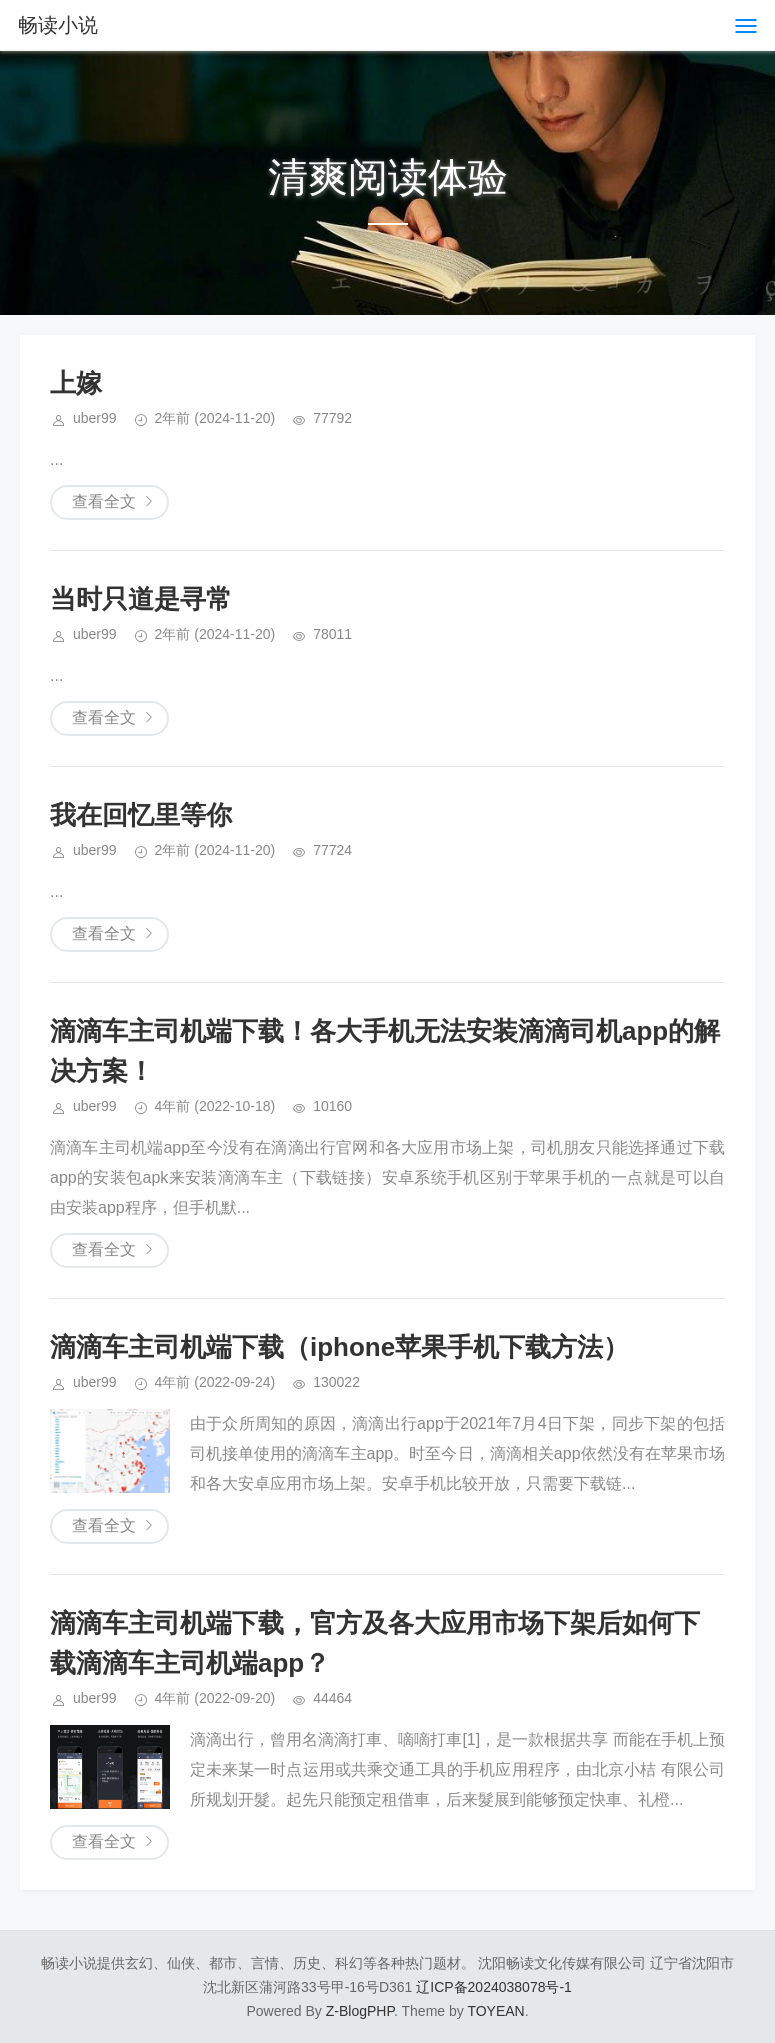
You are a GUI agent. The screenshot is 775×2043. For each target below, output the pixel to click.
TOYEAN (495, 2011)
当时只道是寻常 (141, 599)
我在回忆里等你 (141, 815)
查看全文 (104, 501)
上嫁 (76, 383)
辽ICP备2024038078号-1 (494, 1987)
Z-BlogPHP (360, 2011)
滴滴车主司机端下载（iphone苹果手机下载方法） (339, 1347)
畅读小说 (58, 25)
